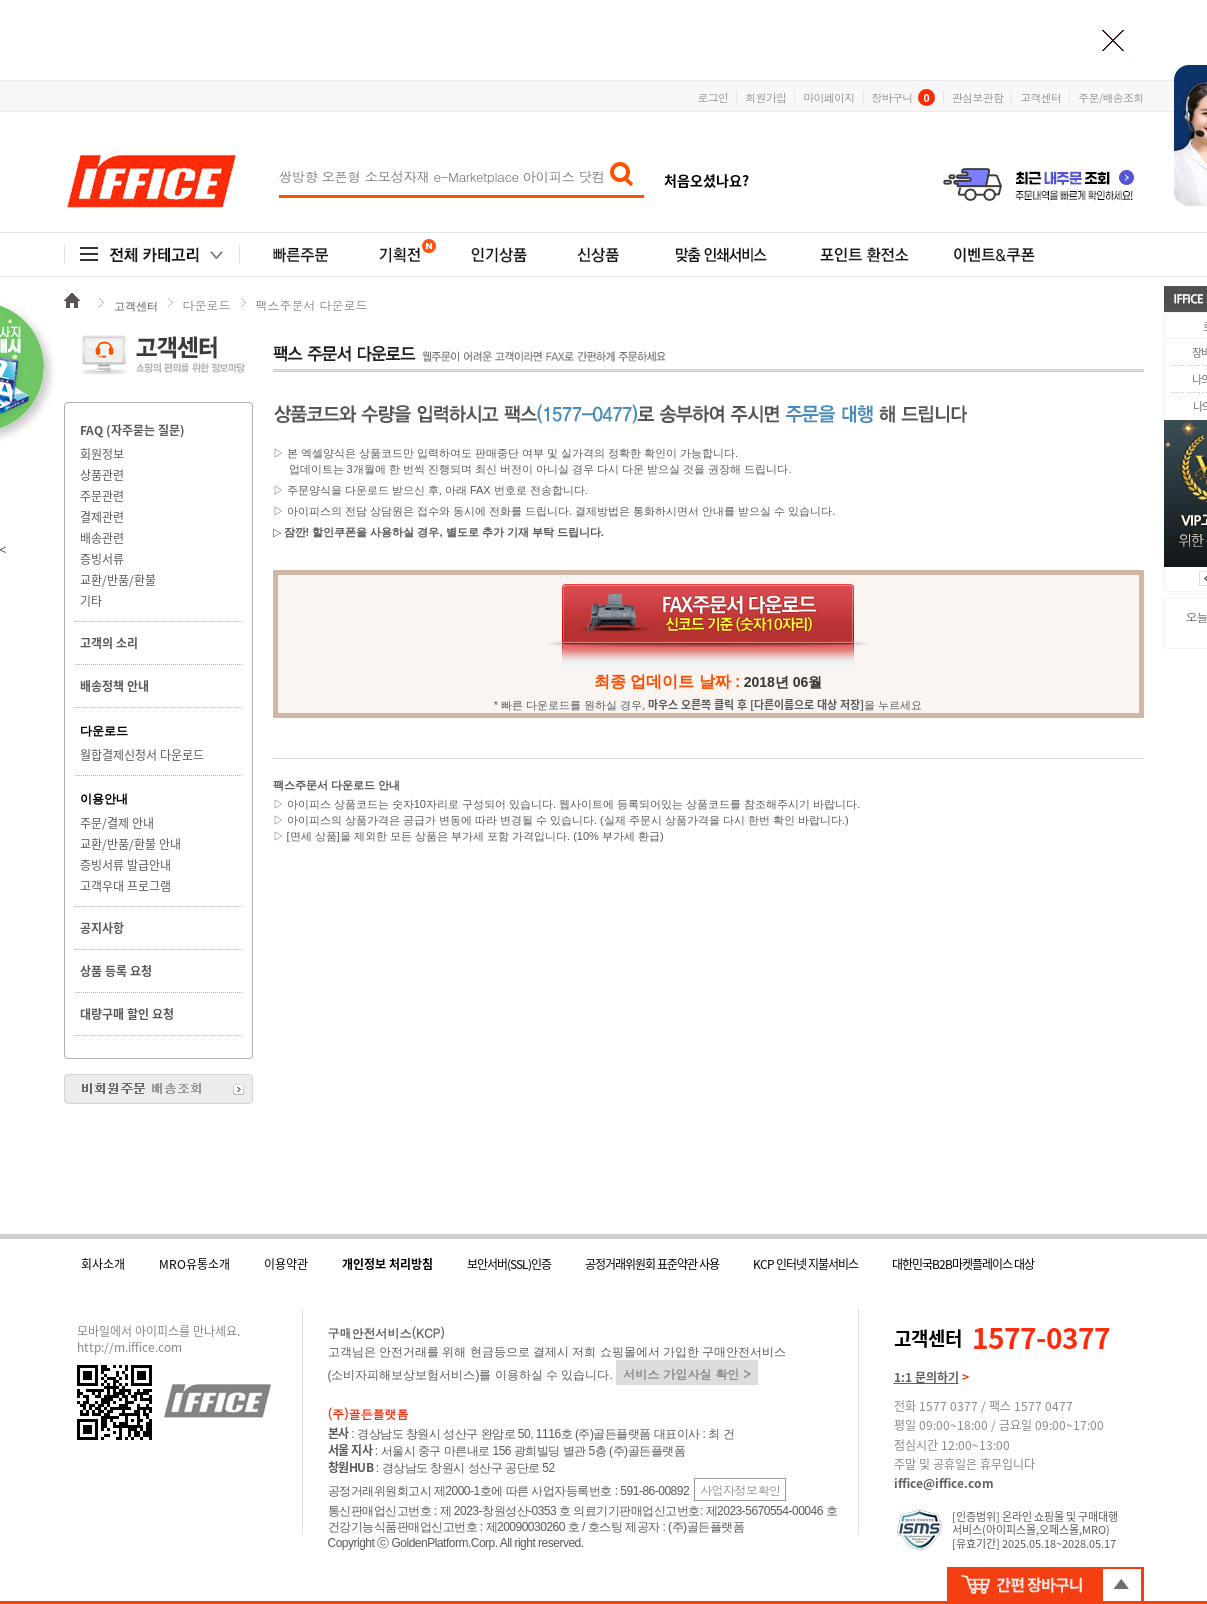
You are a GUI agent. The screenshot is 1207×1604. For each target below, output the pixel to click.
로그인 (713, 96)
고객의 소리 (109, 643)
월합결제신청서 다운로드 (142, 755)
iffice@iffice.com (944, 1483)
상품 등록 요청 (116, 971)
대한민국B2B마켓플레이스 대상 (963, 1264)
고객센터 (1040, 96)
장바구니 (903, 96)
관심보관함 (977, 96)
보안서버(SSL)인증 (509, 1264)
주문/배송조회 (1110, 96)
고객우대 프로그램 (125, 886)
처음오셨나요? (706, 180)
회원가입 (765, 96)
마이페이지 (828, 96)
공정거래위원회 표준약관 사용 (652, 1264)
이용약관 (286, 1264)
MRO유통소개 (194, 1264)
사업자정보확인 (740, 1489)
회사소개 (103, 1264)
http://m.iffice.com (129, 1347)
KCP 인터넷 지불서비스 (805, 1264)
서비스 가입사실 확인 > (687, 1373)
